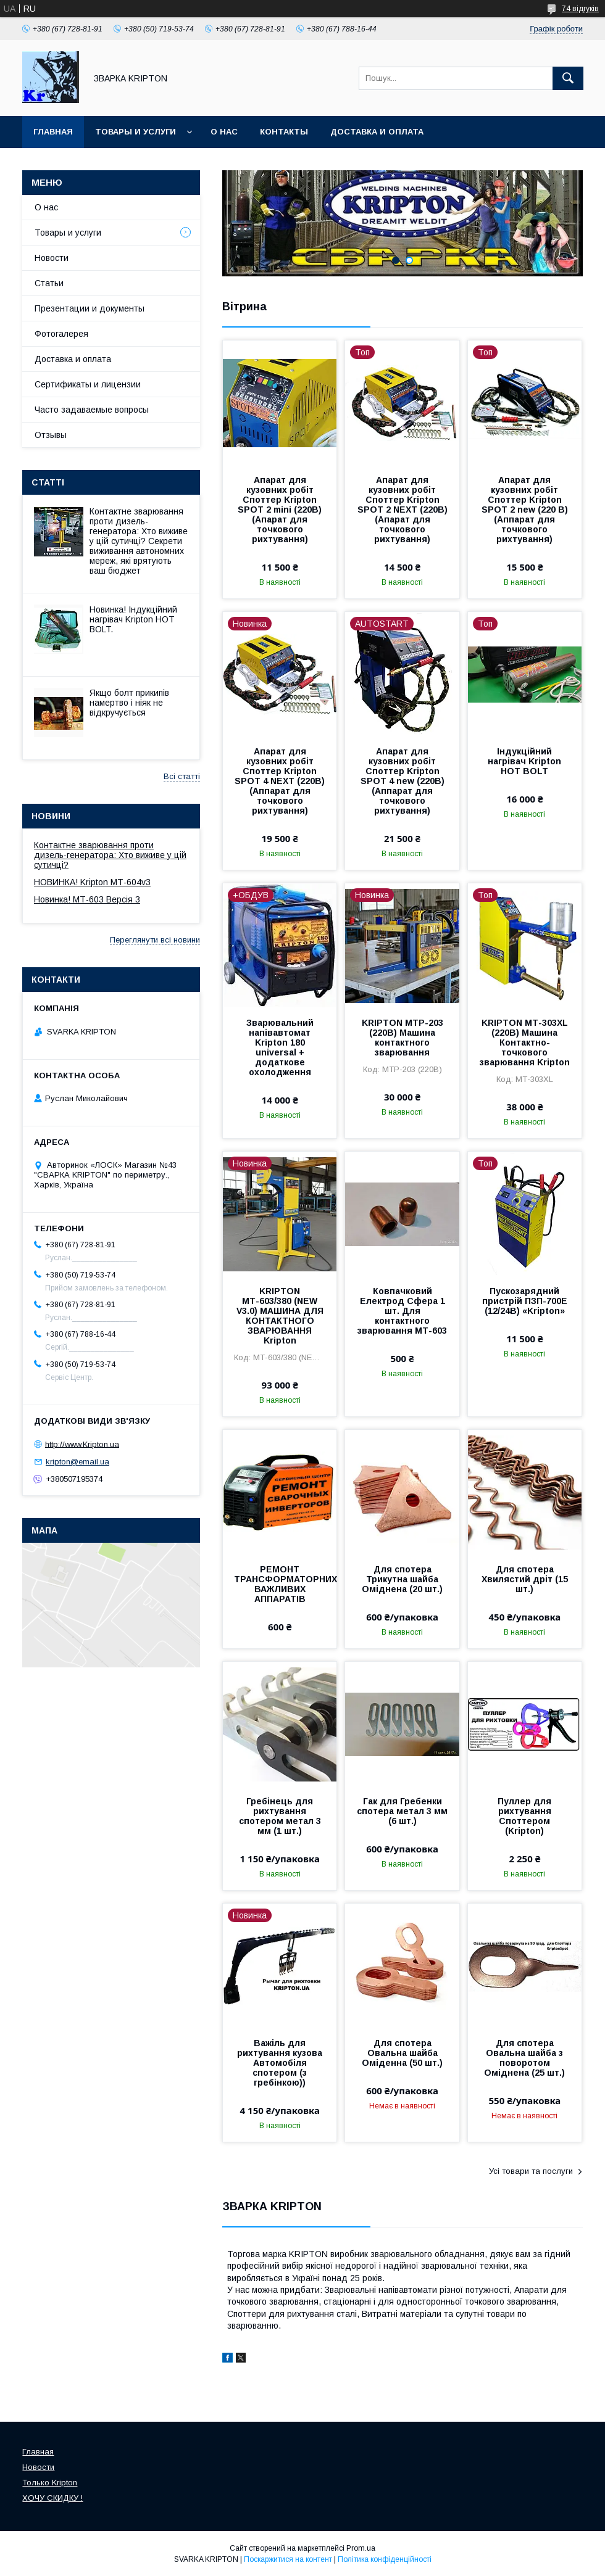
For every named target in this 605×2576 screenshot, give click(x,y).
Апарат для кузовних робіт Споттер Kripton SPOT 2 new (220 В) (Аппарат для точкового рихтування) (525, 509)
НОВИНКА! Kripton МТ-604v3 (92, 882)
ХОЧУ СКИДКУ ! (52, 2498)
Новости (52, 258)
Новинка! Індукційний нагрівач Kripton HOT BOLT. (133, 619)
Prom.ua (360, 2548)
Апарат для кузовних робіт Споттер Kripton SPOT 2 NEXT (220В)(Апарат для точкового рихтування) (402, 509)
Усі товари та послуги (531, 2171)
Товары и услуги (135, 131)
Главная (53, 131)
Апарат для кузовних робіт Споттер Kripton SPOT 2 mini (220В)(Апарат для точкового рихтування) (280, 509)
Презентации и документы (89, 308)
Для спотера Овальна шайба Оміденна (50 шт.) (402, 2053)
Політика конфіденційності (385, 2559)
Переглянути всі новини (155, 939)
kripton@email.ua (77, 1461)
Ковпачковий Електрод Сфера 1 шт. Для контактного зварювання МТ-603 (402, 1310)
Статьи (49, 283)
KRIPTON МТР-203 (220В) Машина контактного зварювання (402, 1037)
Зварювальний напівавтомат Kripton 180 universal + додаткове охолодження (280, 1047)
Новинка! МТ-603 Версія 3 (87, 899)
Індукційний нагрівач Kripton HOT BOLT (524, 761)
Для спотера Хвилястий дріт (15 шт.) (525, 1579)
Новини (50, 816)
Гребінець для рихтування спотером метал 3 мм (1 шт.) (280, 1816)
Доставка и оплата (377, 131)
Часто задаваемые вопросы (92, 410)
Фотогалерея (61, 334)
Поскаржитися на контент (288, 2559)
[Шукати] (568, 78)
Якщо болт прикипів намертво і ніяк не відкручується (129, 702)
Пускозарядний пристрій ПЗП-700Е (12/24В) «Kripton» (524, 1301)
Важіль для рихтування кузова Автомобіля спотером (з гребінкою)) (279, 2062)
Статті (47, 482)
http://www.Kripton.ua (82, 1443)
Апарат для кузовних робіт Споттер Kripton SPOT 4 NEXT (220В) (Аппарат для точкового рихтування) (280, 780)
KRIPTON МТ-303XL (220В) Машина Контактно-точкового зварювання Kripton (525, 1042)
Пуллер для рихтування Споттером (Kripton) (524, 1816)
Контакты (284, 131)
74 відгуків (580, 8)
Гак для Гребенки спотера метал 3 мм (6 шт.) (402, 1811)
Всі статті (182, 776)
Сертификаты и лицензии (88, 384)
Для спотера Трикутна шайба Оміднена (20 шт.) (402, 1579)
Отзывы (51, 435)
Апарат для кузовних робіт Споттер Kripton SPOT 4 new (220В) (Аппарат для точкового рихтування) (402, 780)
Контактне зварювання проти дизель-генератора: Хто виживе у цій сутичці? (110, 855)
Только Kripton (49, 2482)
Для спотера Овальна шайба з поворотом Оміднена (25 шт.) (524, 2058)
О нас (224, 131)
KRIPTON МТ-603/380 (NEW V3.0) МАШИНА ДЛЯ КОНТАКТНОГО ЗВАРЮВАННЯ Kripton (279, 1315)
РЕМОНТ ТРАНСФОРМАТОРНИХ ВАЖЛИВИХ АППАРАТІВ (279, 1584)
